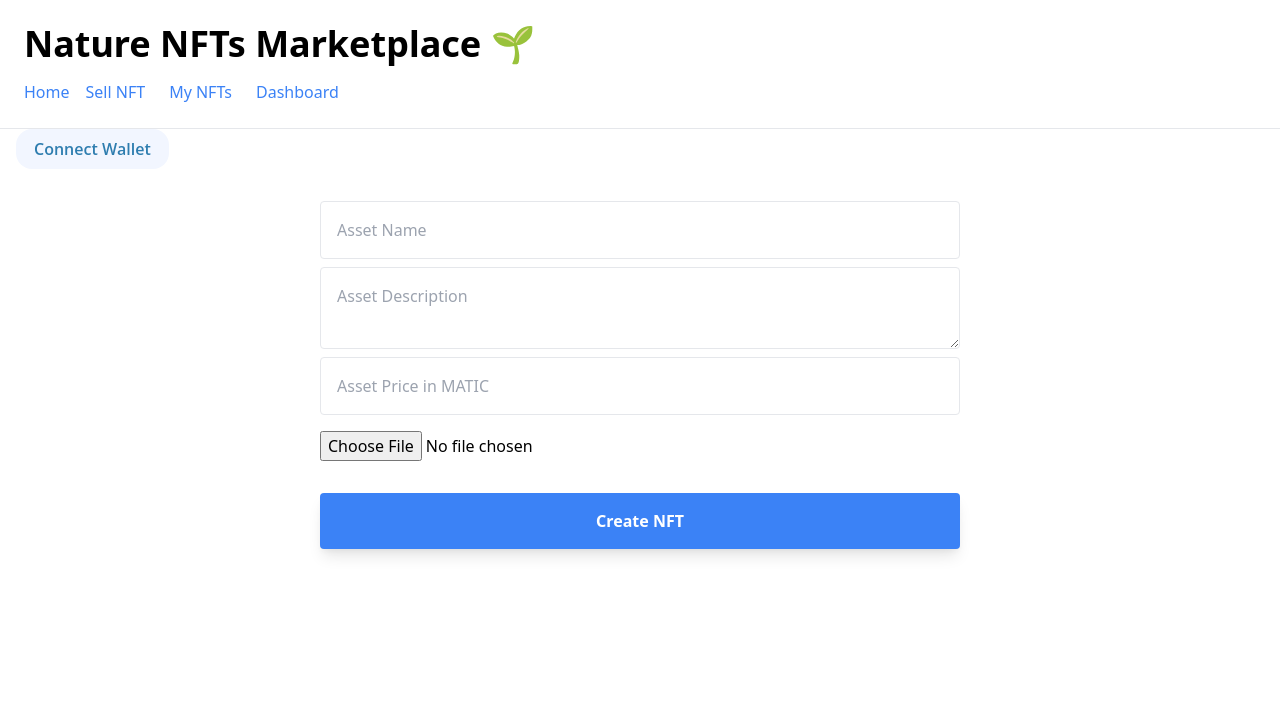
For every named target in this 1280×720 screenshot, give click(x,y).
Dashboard (297, 92)
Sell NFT (116, 92)
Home (47, 92)
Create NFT (640, 521)
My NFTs (200, 92)
